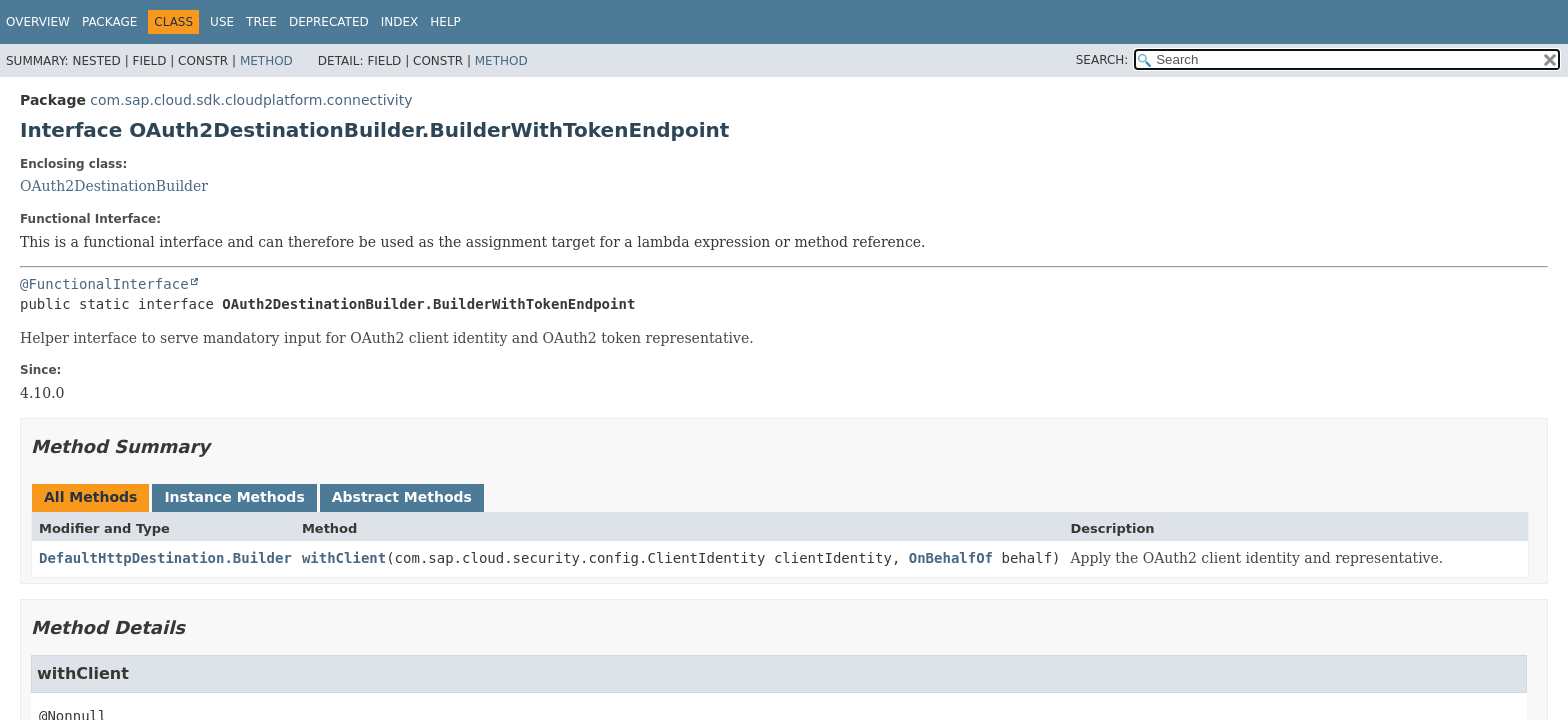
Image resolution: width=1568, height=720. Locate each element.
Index (400, 22)
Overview (38, 22)
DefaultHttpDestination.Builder (165, 558)
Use (222, 22)
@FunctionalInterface (104, 284)
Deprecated (329, 22)
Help (445, 22)
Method (266, 61)
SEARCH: (1102, 60)
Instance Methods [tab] (234, 497)
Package (109, 22)
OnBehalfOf (951, 558)
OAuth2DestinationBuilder (114, 186)
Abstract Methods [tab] (402, 497)
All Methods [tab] (90, 497)
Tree (261, 22)
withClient (344, 558)
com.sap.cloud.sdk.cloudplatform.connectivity (251, 100)
